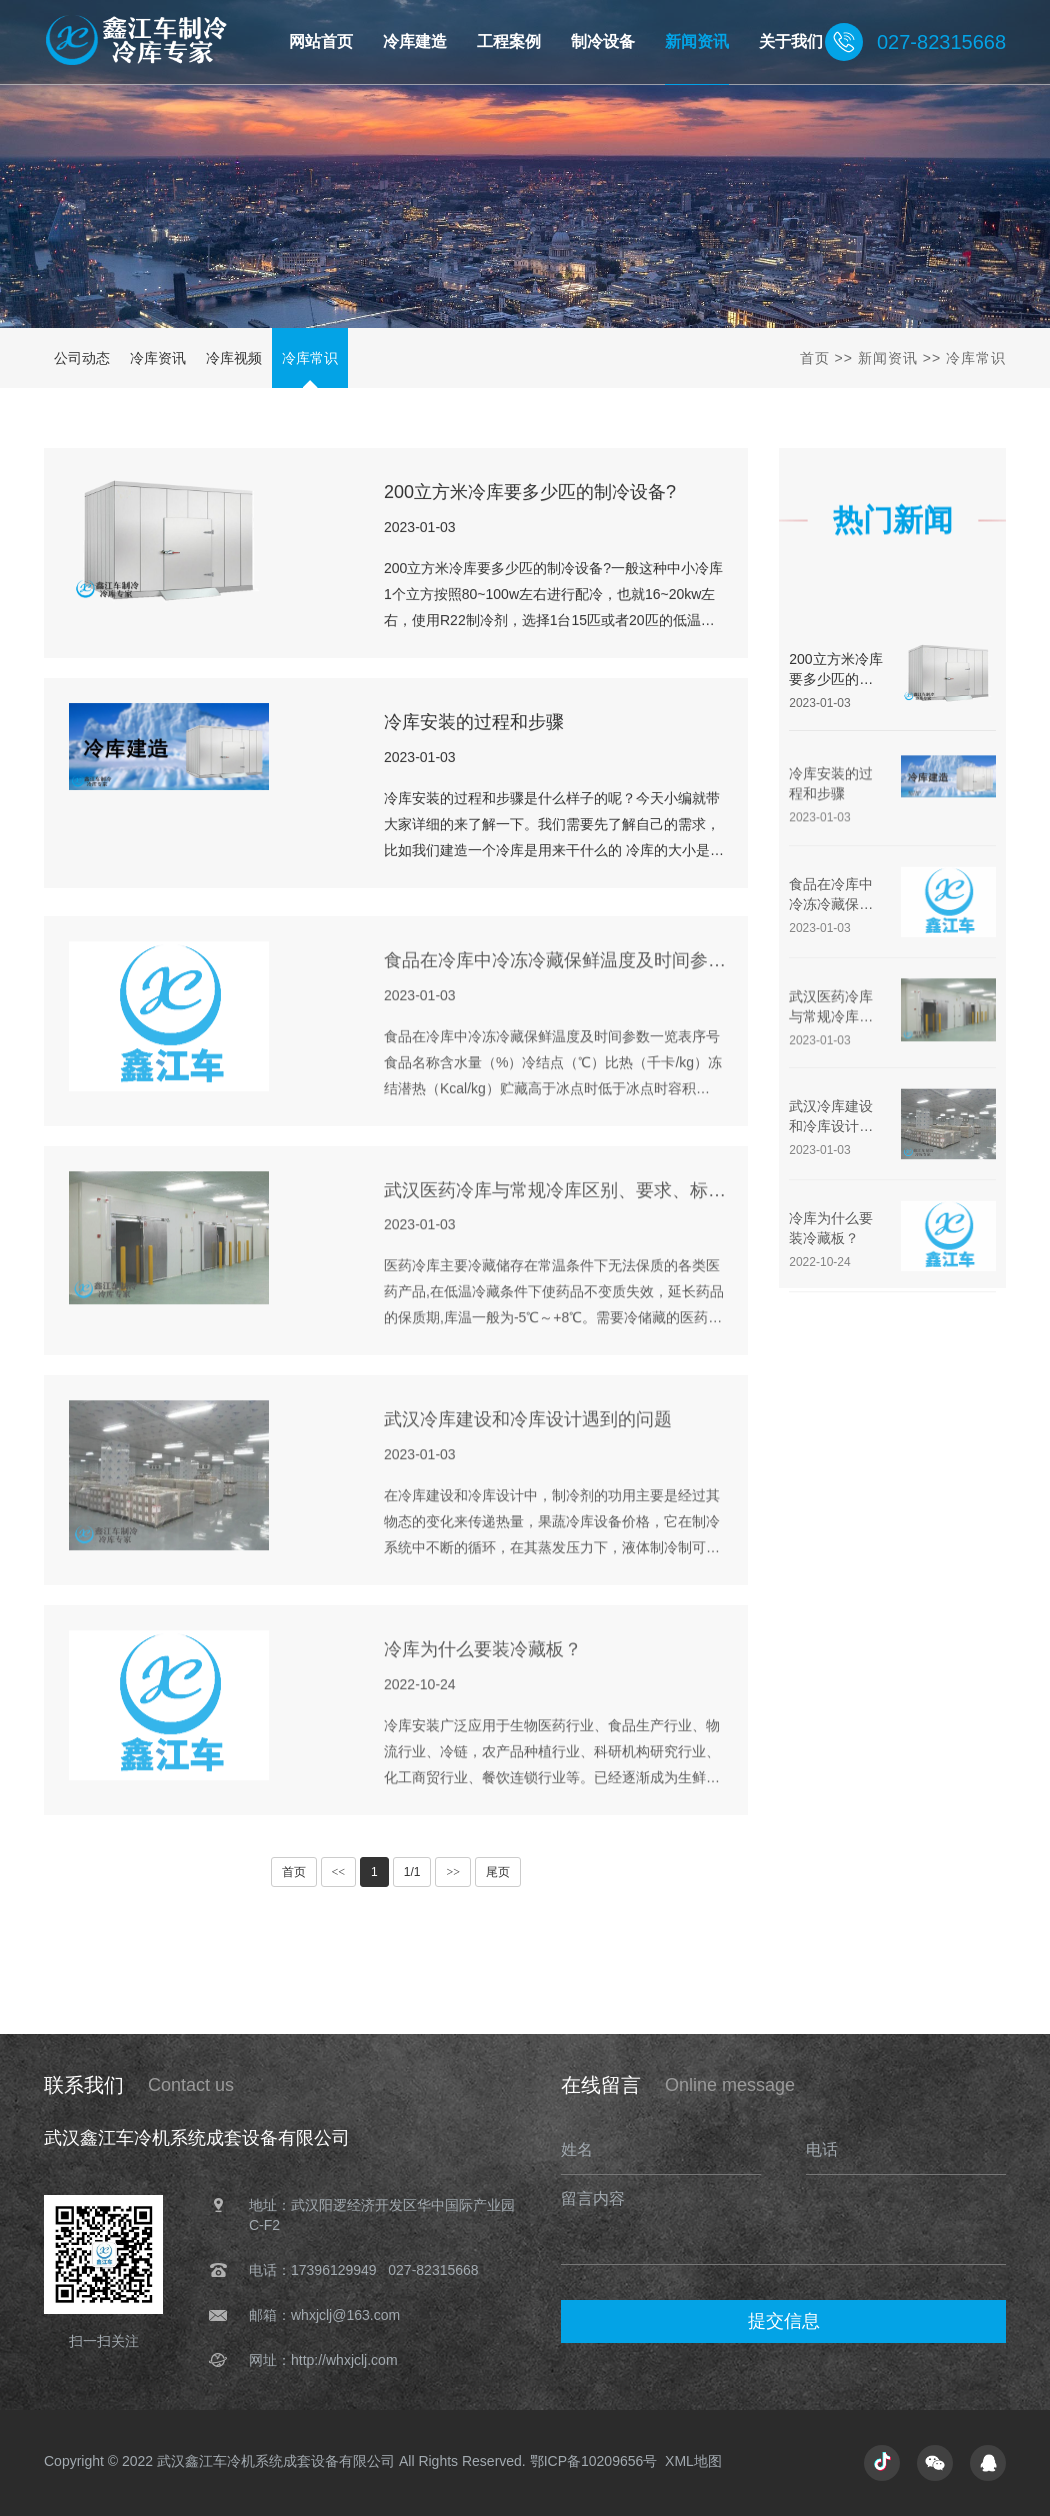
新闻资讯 (888, 358)
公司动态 (82, 358)
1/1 (412, 1872)
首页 (815, 358)
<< (339, 1872)
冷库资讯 (158, 358)
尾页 (498, 1872)
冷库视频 (234, 358)
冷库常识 (310, 358)
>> (453, 1872)
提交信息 (784, 2321)
